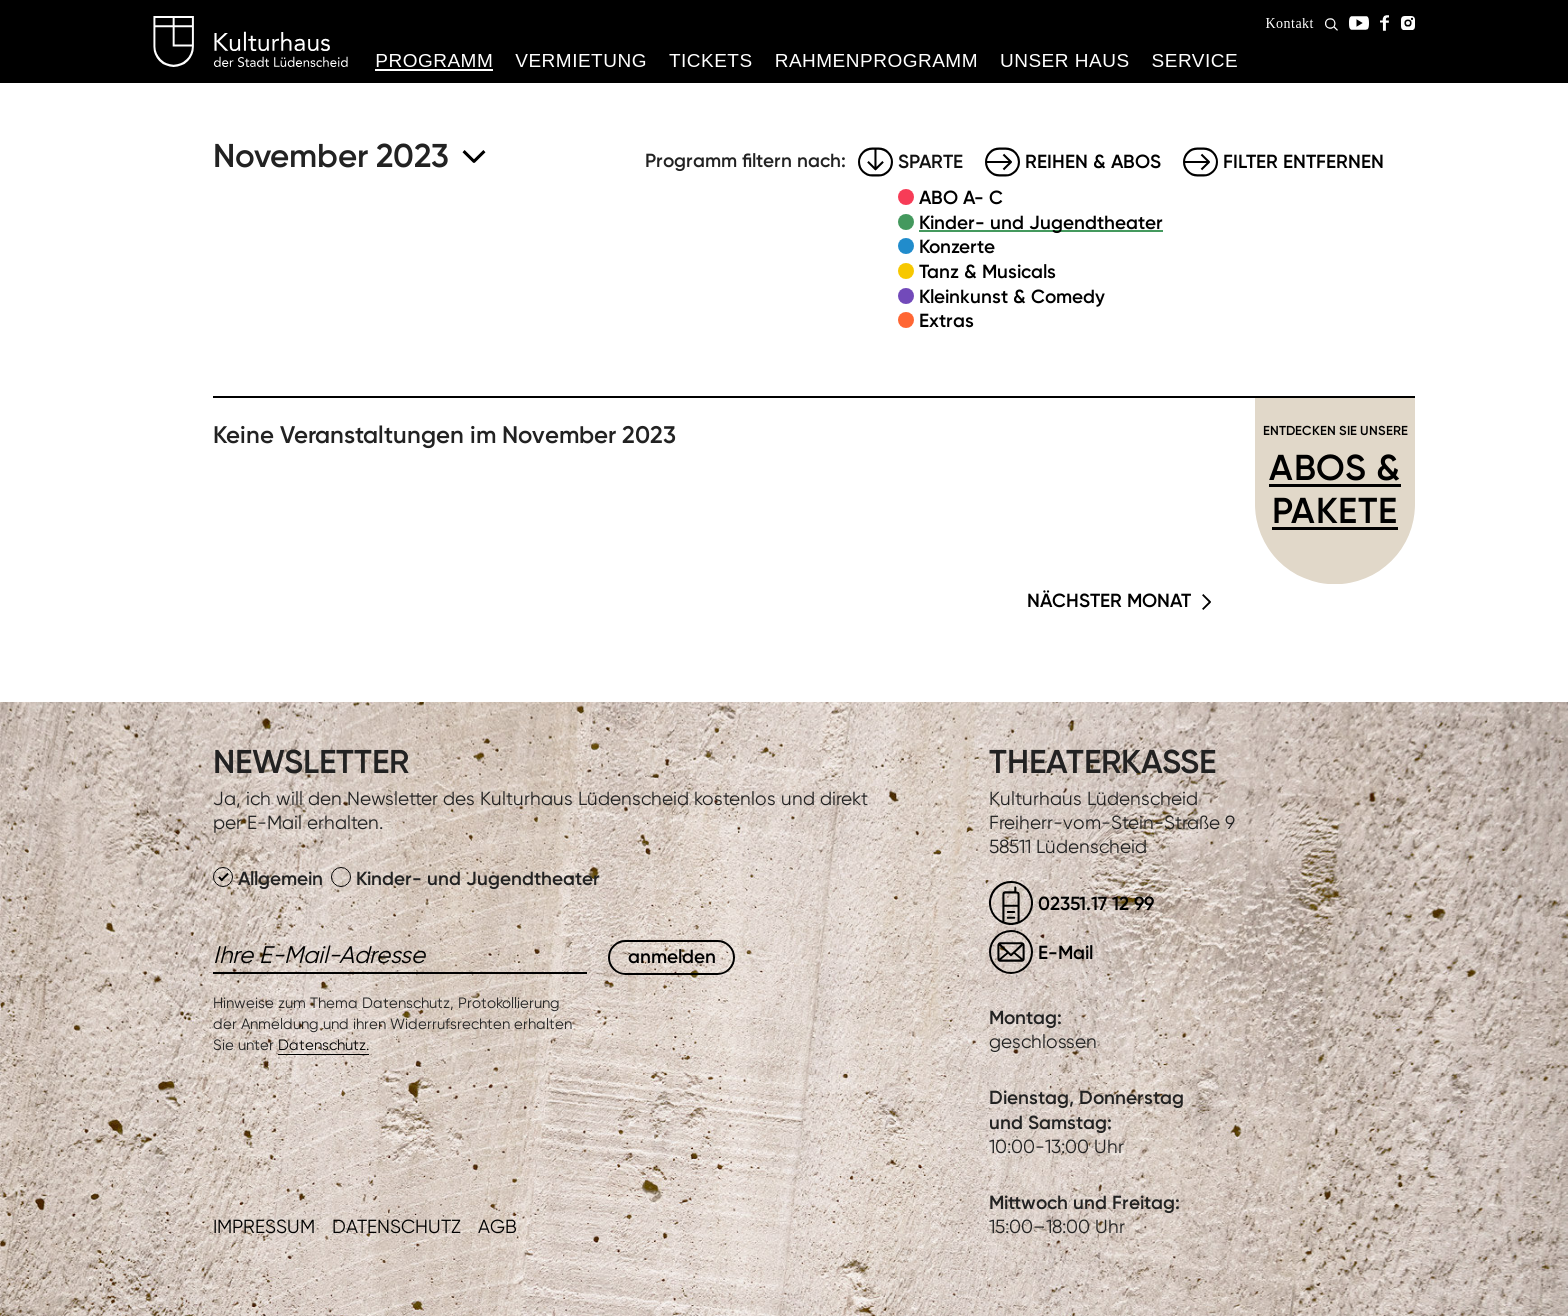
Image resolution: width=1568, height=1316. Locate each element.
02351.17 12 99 (1096, 903)
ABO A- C (961, 197)
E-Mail (1065, 952)
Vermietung (581, 60)
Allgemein (270, 878)
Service (1195, 60)
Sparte (930, 161)
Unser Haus (1065, 60)
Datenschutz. (323, 1045)
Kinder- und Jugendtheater (1041, 222)
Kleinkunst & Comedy (1012, 296)
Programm (434, 60)
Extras (946, 320)
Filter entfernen (1303, 161)
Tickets (711, 60)
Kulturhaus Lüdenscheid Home (250, 42)
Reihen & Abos (1093, 161)
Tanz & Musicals (987, 271)
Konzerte (957, 246)
